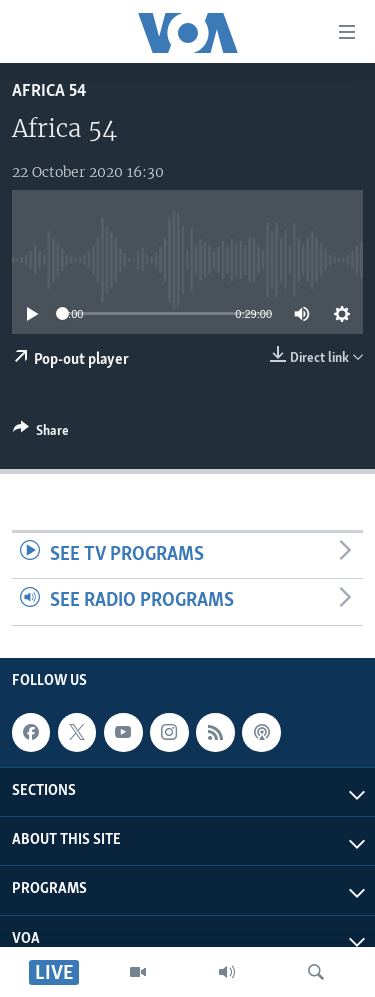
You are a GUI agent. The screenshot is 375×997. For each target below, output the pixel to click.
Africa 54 (49, 91)
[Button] (41, 434)
